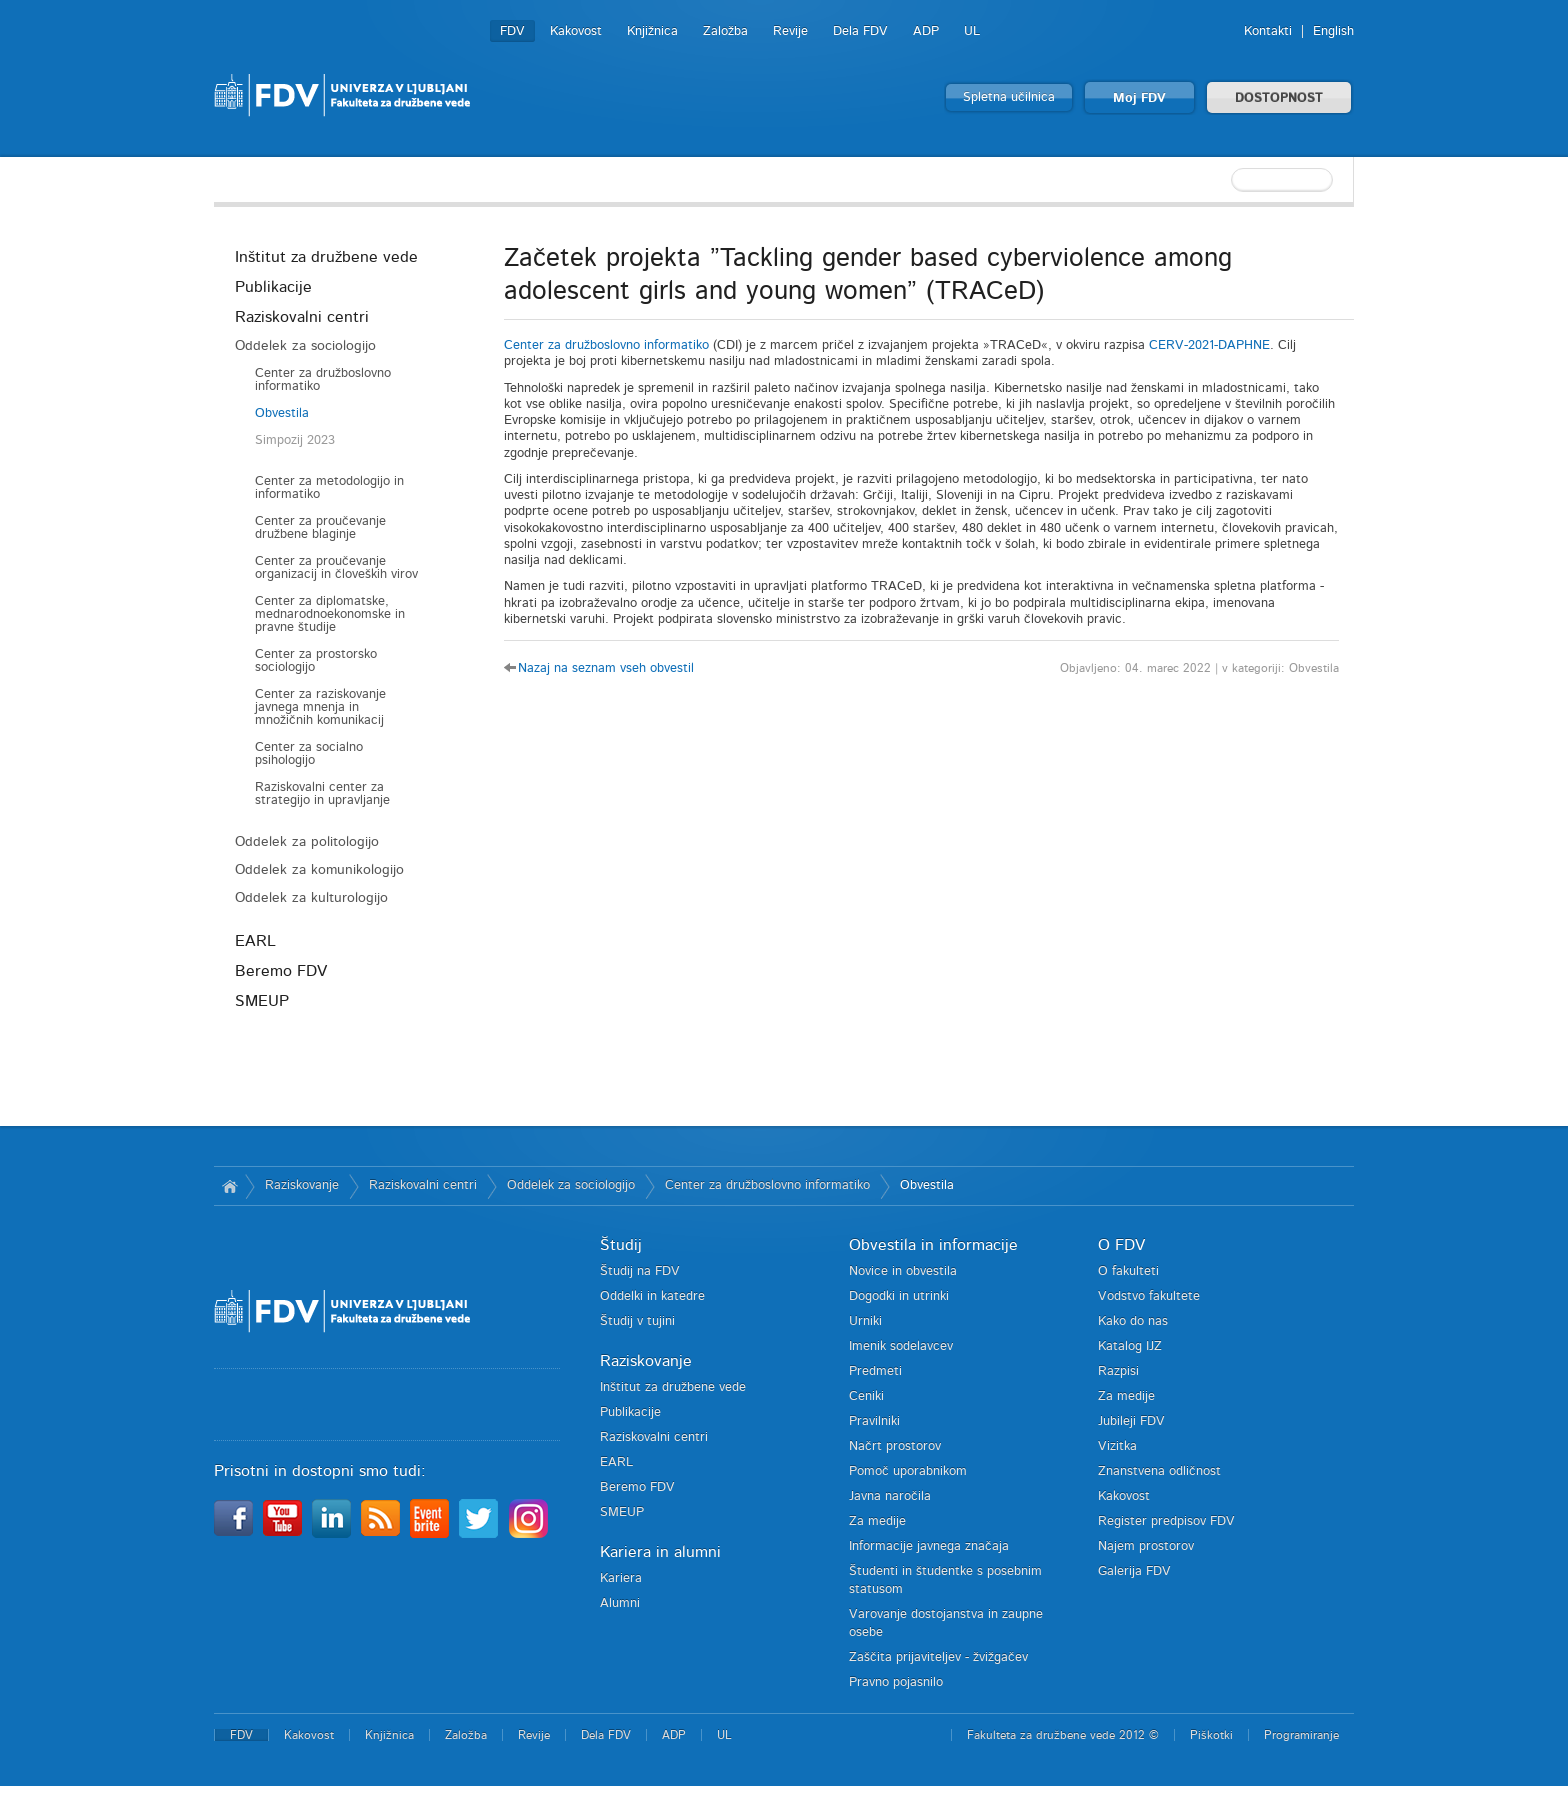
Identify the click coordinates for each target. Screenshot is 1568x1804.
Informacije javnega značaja (929, 1546)
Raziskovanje (302, 1185)
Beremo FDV (281, 971)
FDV (512, 31)
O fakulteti (1128, 1271)
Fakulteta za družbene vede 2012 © (1063, 1735)
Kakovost (576, 31)
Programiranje (1301, 1735)
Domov (229, 1186)
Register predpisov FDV (1166, 1521)
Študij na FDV (640, 1271)
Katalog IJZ (1130, 1346)
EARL (255, 941)
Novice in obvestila (903, 1271)
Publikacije (273, 287)
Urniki (865, 1321)
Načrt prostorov (895, 1446)
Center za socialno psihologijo (309, 754)
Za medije (877, 1521)
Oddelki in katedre (652, 1296)
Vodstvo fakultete (1149, 1296)
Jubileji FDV (1131, 1421)
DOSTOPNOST (1279, 98)
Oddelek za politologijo (307, 842)
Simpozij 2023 (295, 440)
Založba (725, 31)
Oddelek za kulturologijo (311, 898)
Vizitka (1117, 1446)
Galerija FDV (1134, 1571)
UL (972, 31)
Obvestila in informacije (933, 1245)
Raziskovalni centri (302, 317)
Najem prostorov (1146, 1546)
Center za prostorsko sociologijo (316, 661)
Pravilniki (874, 1421)
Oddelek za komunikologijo (319, 870)
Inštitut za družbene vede (326, 257)
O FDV (1121, 1245)
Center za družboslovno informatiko (323, 380)
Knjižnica (652, 31)
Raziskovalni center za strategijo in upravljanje (322, 794)
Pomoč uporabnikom (908, 1471)
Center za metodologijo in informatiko (329, 488)
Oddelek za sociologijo (305, 346)
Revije (790, 31)
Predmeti (875, 1371)
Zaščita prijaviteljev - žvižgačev (938, 1657)
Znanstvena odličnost (1159, 1471)
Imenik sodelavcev (901, 1346)
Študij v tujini (637, 1321)
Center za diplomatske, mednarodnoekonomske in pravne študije (330, 614)
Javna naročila (890, 1496)
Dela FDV (860, 31)
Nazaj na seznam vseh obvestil (606, 668)
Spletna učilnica (1009, 97)
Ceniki (866, 1396)
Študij (621, 1245)
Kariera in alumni (660, 1552)
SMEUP (262, 1001)
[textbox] (1224, 180)
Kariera (621, 1578)
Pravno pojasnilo (896, 1682)
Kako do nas (1133, 1321)
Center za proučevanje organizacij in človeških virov (336, 568)
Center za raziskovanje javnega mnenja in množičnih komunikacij (320, 707)
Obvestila (282, 413)
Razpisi (1118, 1371)
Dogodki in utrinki (899, 1296)
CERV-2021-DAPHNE (1209, 345)
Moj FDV (1139, 98)
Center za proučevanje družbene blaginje (320, 528)
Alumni (620, 1603)
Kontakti (1268, 31)
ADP (926, 31)
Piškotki (1211, 1735)
